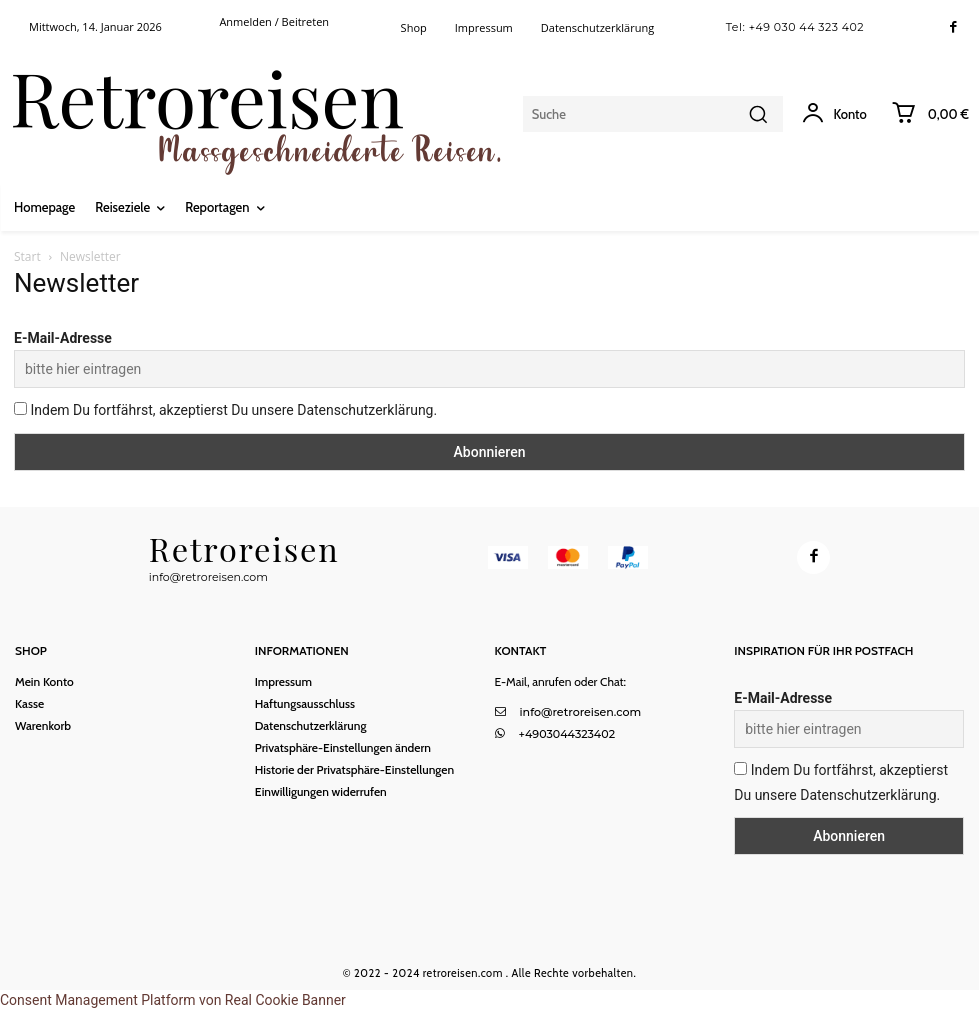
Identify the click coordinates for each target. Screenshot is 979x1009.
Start (27, 256)
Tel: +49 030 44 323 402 (795, 27)
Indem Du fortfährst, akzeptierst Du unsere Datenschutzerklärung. (225, 410)
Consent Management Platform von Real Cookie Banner (173, 998)
